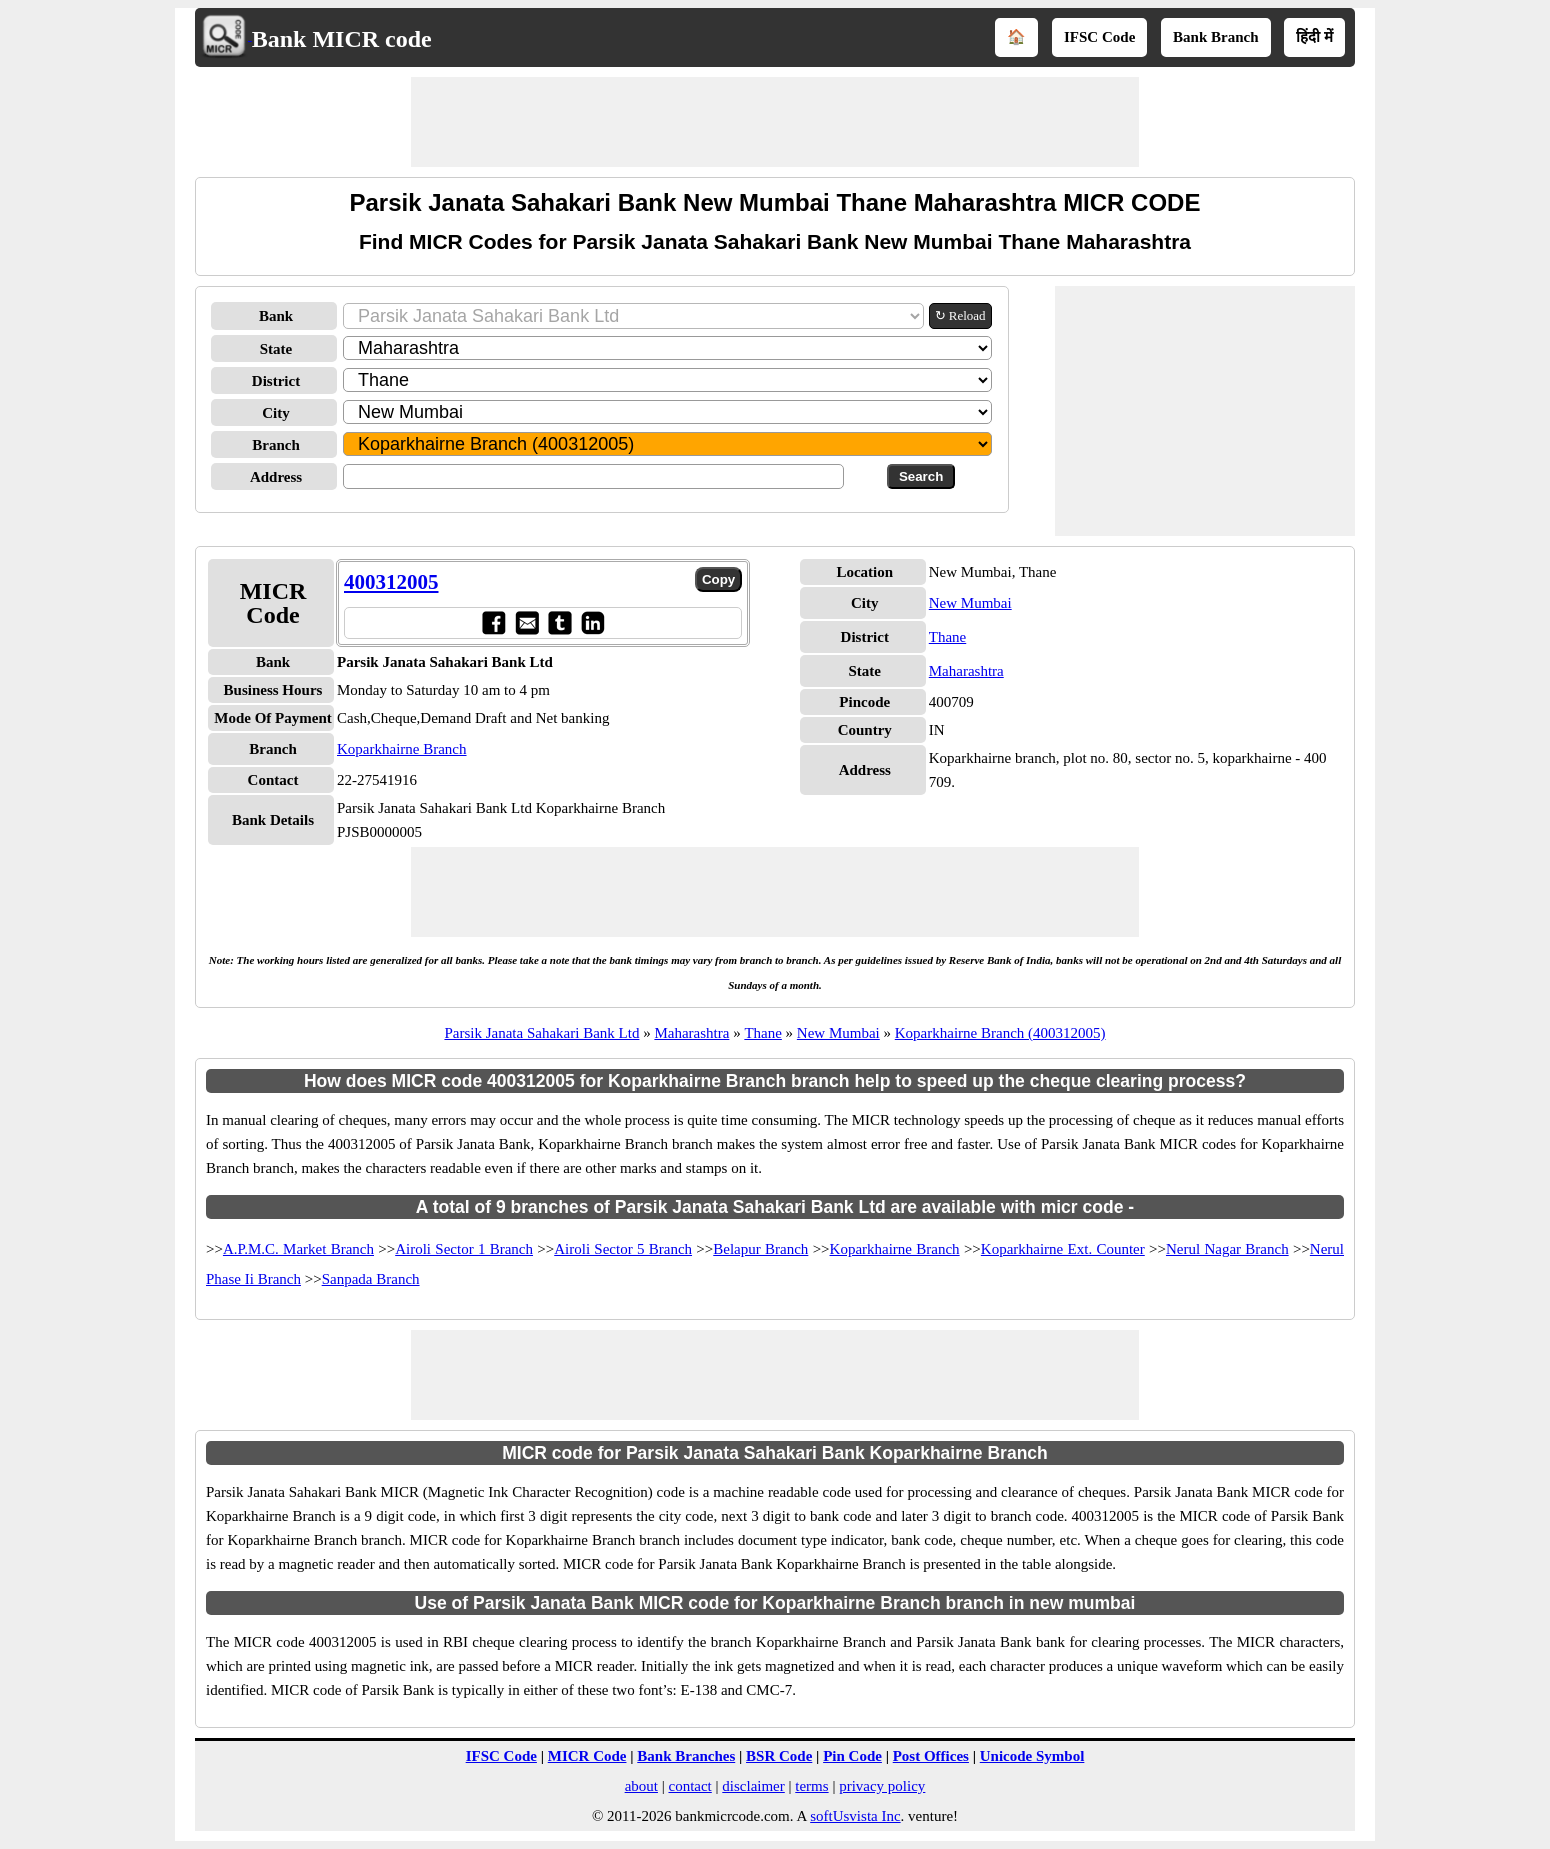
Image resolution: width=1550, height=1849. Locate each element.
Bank (276, 316)
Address (276, 477)
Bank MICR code (342, 39)
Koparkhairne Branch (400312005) (1000, 1033)
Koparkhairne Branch (402, 749)
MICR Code (587, 1756)
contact (689, 1786)
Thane (947, 637)
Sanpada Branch (371, 1279)
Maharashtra (966, 671)
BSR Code (779, 1756)
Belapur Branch (760, 1249)
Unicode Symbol (1032, 1756)
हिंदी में (1314, 37)
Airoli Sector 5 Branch (623, 1249)
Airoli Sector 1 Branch (464, 1249)
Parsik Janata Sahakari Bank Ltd (541, 1033)
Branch (276, 445)
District (276, 381)
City (276, 413)
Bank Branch (1215, 37)
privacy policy (882, 1786)
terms (811, 1786)
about (641, 1786)
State (276, 349)
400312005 (391, 582)
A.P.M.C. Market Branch (298, 1249)
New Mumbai (970, 603)
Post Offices (931, 1756)
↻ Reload (960, 315)
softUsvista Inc (855, 1816)
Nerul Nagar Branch (1227, 1249)
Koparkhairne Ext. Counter (1063, 1249)
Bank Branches (686, 1756)
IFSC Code (1099, 37)
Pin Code (852, 1756)
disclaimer (753, 1786)
